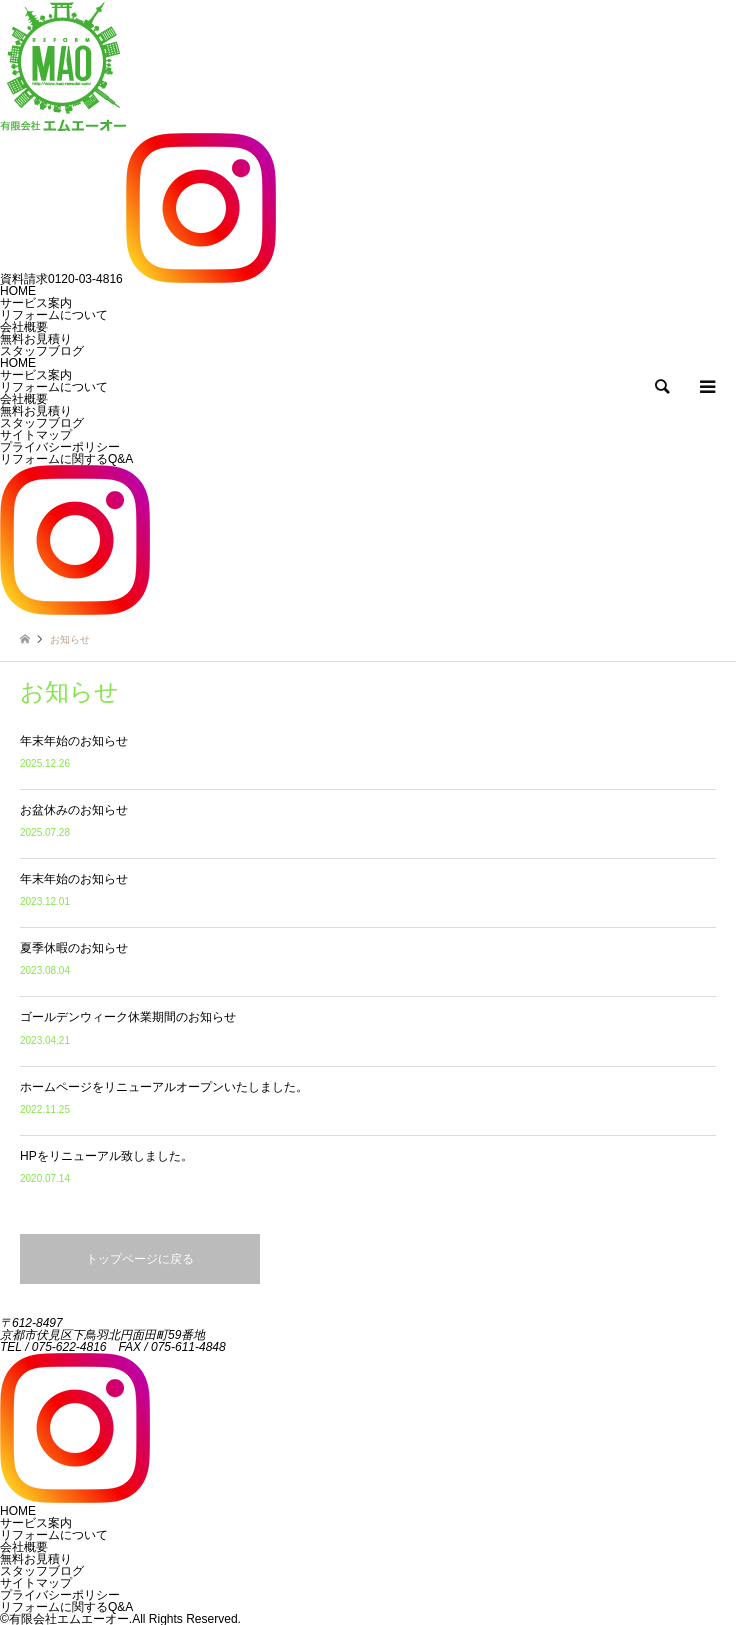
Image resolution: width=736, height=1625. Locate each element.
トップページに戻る (140, 1259)
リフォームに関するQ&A (66, 459)
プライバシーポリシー (60, 447)
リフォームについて (54, 387)
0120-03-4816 (61, 279)
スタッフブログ (42, 423)
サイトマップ (36, 435)
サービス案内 (36, 375)
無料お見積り (36, 411)
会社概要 (24, 399)
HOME (18, 363)
